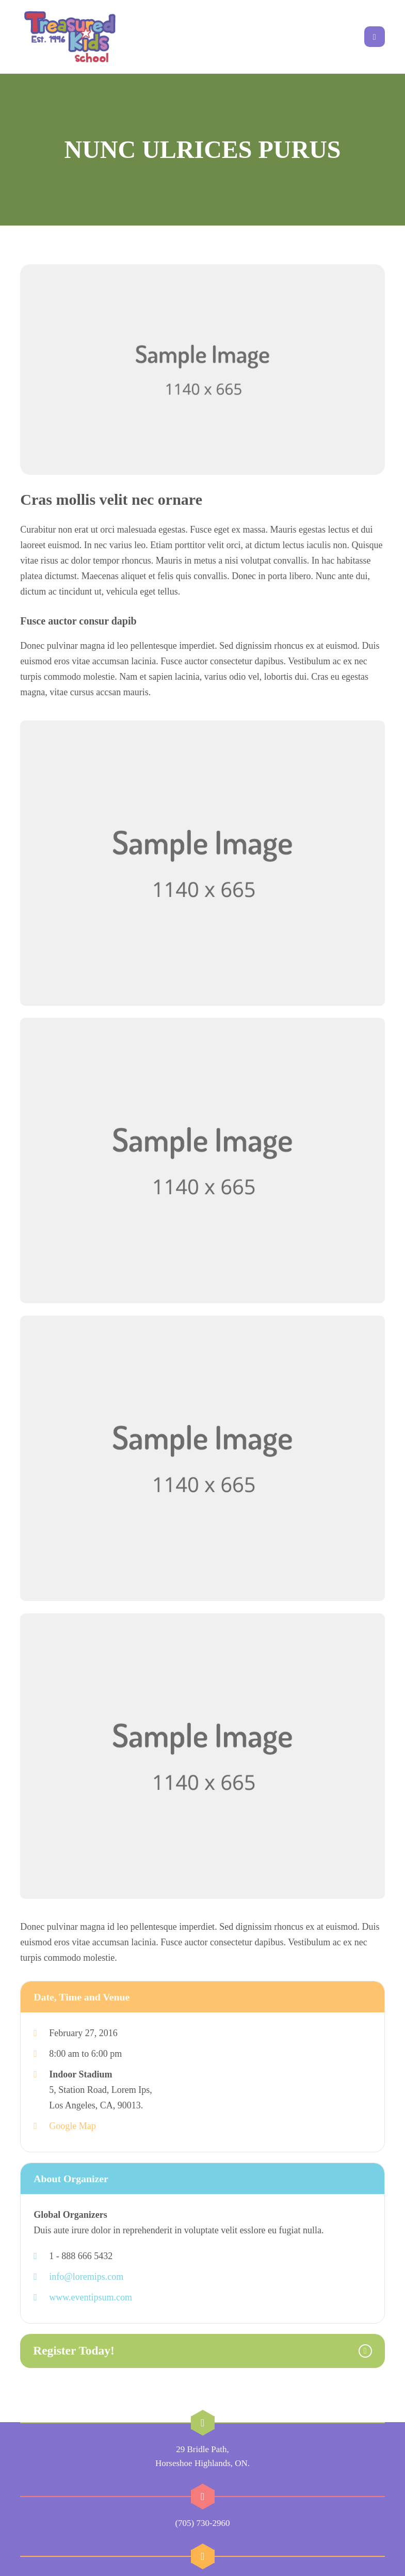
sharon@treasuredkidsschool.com (202, 2561)
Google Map (72, 2104)
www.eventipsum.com (90, 2275)
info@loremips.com (86, 2254)
